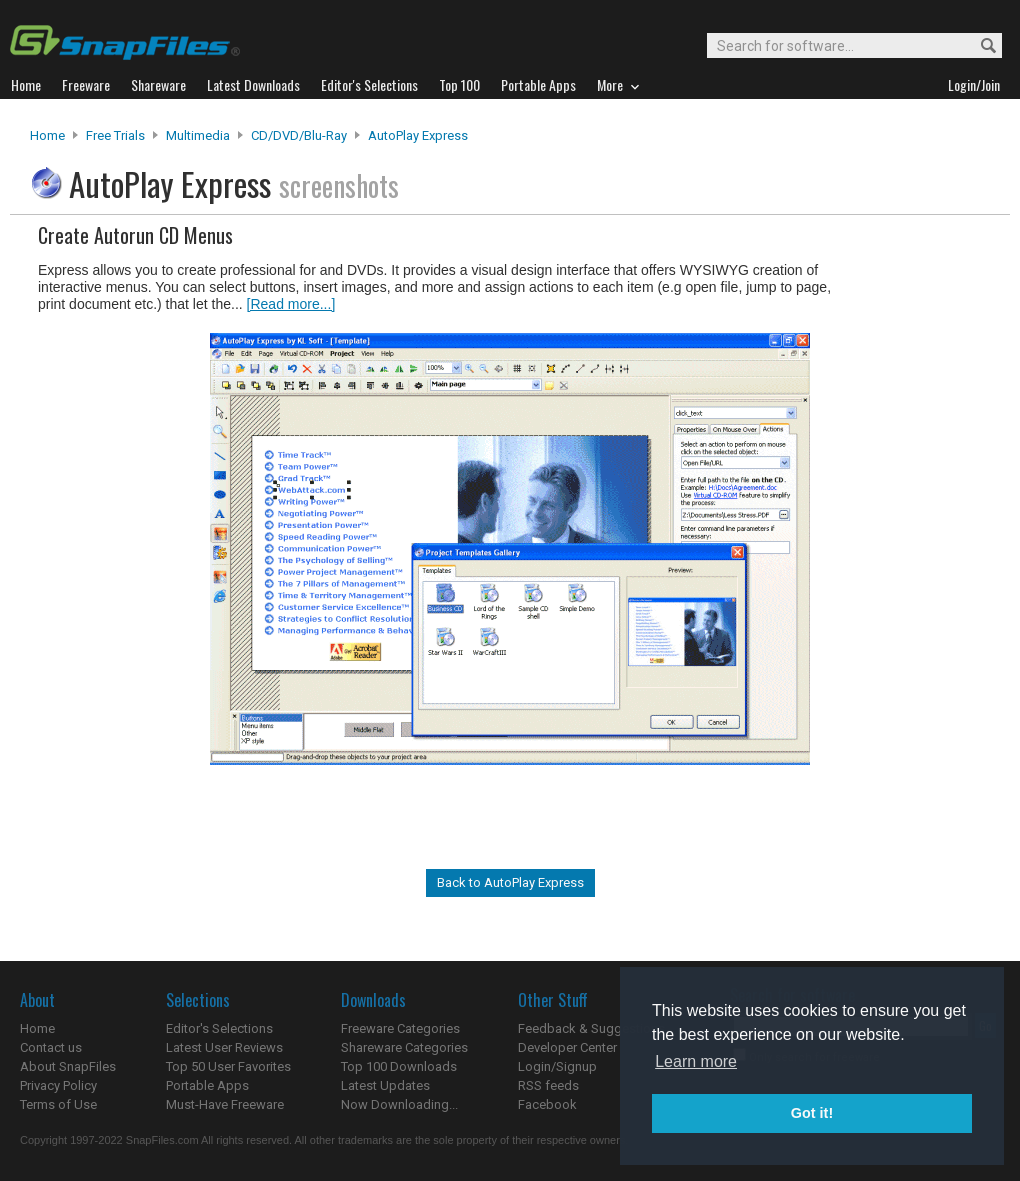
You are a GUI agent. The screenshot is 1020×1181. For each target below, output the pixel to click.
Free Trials (115, 135)
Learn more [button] (696, 1061)
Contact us (51, 1047)
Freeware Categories (400, 1028)
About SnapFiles (68, 1066)
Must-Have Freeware (225, 1104)
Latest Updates (385, 1085)
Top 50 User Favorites (228, 1066)
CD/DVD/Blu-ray (299, 135)
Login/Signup (557, 1066)
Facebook (547, 1104)
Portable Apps (207, 1085)
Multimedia (198, 135)
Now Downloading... (399, 1104)
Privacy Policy (58, 1085)
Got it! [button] (812, 1113)
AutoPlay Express (418, 135)
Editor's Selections (219, 1028)
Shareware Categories (404, 1047)
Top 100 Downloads (399, 1066)
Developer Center (567, 1047)
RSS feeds (548, 1085)
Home (47, 135)
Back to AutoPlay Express (510, 882)
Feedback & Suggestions (591, 1028)
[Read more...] (291, 304)
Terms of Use (58, 1104)
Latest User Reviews (224, 1047)
